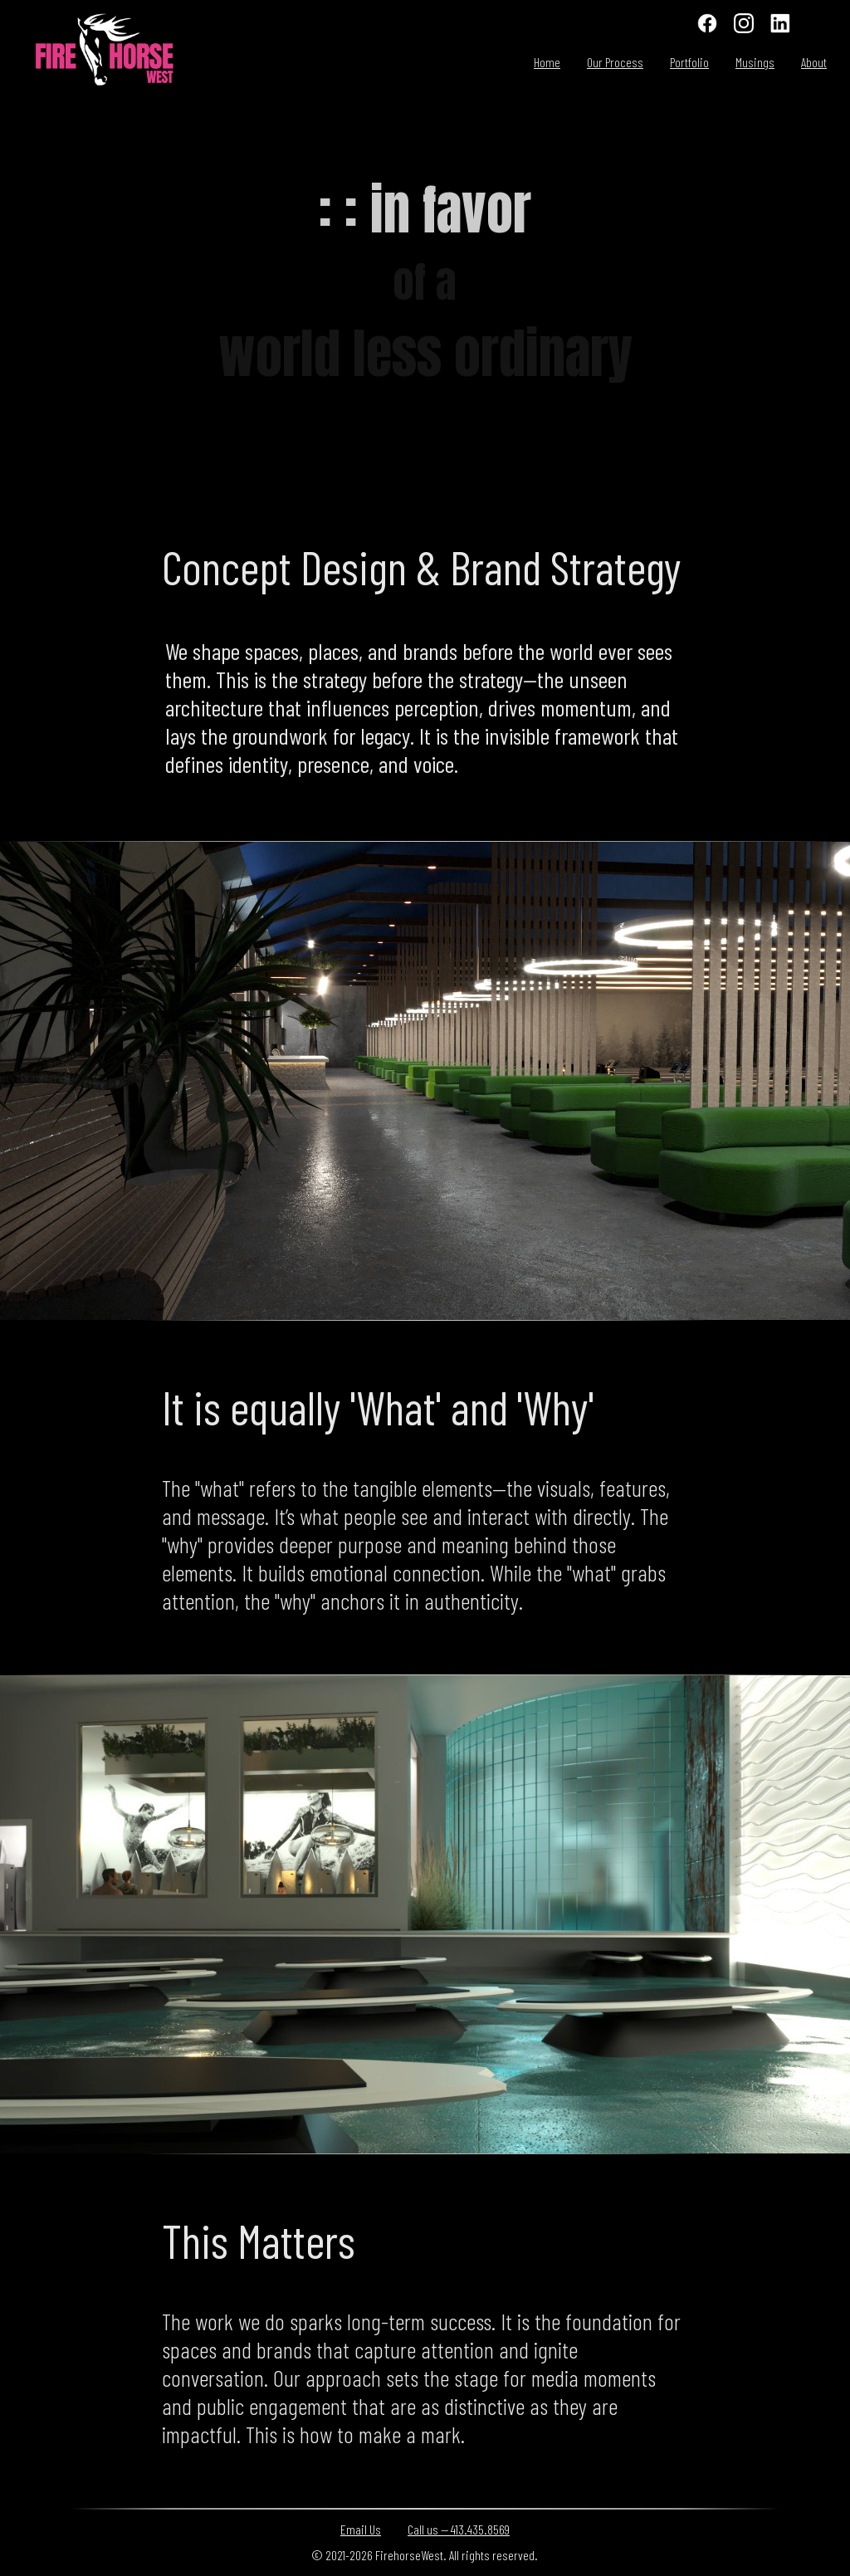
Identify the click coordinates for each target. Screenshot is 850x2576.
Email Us (360, 2529)
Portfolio (689, 62)
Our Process (615, 62)
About (814, 62)
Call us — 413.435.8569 (459, 2529)
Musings (754, 62)
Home (547, 62)
